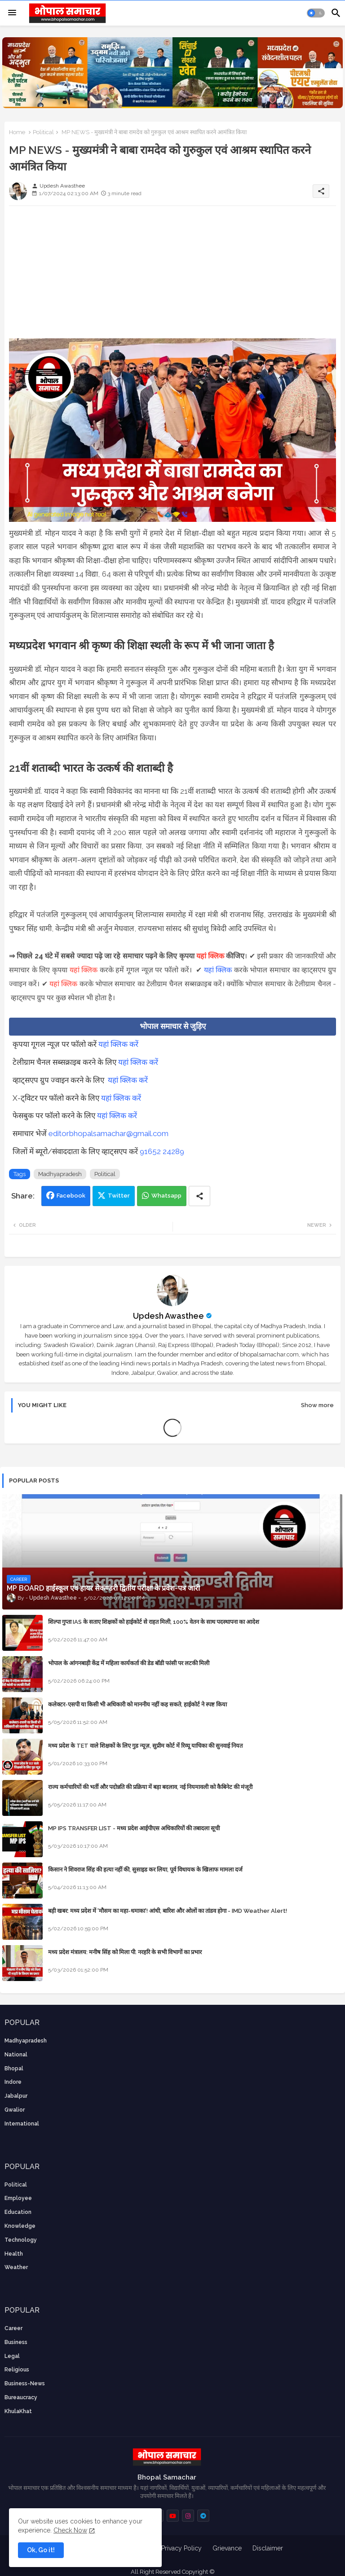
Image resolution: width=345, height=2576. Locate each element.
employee (18, 2198)
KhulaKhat (18, 2411)
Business (15, 2342)
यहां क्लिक (210, 956)
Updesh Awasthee (168, 1316)
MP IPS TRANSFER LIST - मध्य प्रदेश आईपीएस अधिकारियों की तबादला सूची (134, 1828)
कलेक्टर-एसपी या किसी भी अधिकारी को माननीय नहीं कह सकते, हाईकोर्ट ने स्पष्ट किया (137, 1704)
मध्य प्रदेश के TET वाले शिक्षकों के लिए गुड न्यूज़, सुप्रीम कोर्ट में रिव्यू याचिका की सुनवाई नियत (145, 1745)
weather (16, 2267)
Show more (317, 1405)
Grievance (227, 2548)
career (13, 2328)
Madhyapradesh (60, 1174)
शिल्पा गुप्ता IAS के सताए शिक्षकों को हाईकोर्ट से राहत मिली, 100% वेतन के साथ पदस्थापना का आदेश (153, 1621)
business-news (24, 2383)
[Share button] (199, 1196)
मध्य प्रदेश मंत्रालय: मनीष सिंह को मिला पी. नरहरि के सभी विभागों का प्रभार (125, 1952)
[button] (316, 13)
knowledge (19, 2226)
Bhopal (13, 2068)
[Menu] (12, 13)
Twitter (119, 1195)
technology (20, 2240)
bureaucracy (20, 2397)
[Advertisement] (172, 275)
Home (17, 132)
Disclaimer (267, 2548)
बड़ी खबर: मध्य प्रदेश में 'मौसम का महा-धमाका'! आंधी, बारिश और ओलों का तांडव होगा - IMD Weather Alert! (167, 1910)
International (21, 2124)
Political (43, 132)
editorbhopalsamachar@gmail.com (108, 1133)
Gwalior (14, 2110)
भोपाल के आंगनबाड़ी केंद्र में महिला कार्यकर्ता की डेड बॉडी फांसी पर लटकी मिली (128, 1663)
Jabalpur (15, 2096)
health (13, 2254)
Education (17, 2212)
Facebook (71, 1195)
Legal (12, 2356)
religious (16, 2369)
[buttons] (173, 2516)
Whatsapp (166, 1195)
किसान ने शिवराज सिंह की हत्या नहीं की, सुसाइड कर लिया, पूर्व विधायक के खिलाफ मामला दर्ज (145, 1869)
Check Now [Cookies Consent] (70, 2530)
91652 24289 (162, 1151)
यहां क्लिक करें (118, 1044)
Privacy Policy (181, 2548)
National (15, 2054)
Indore (13, 2082)
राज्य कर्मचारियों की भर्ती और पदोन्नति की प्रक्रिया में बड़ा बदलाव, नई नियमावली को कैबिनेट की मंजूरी (150, 1787)
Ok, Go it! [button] (41, 2550)
